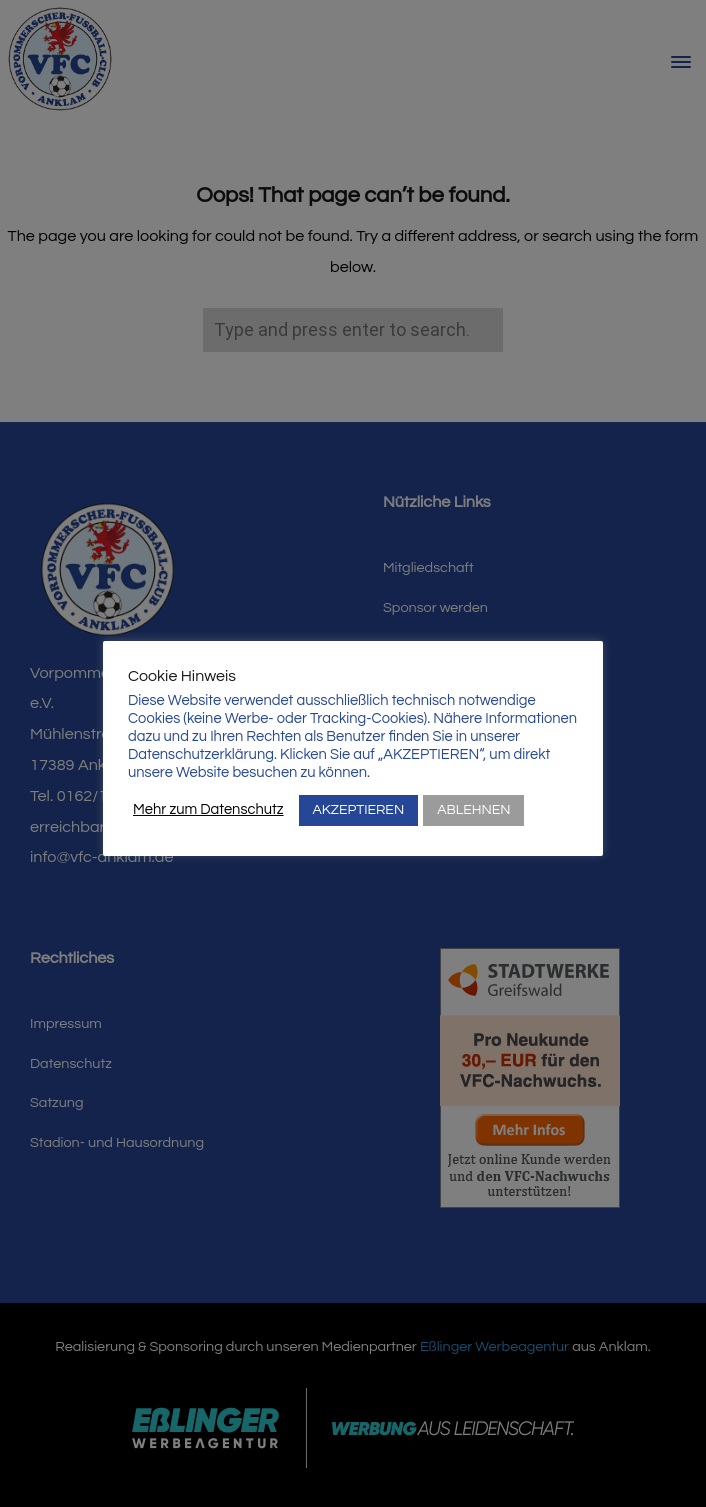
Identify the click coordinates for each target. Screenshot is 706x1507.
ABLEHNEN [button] (473, 810)
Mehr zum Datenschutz (208, 809)
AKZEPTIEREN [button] (359, 810)
